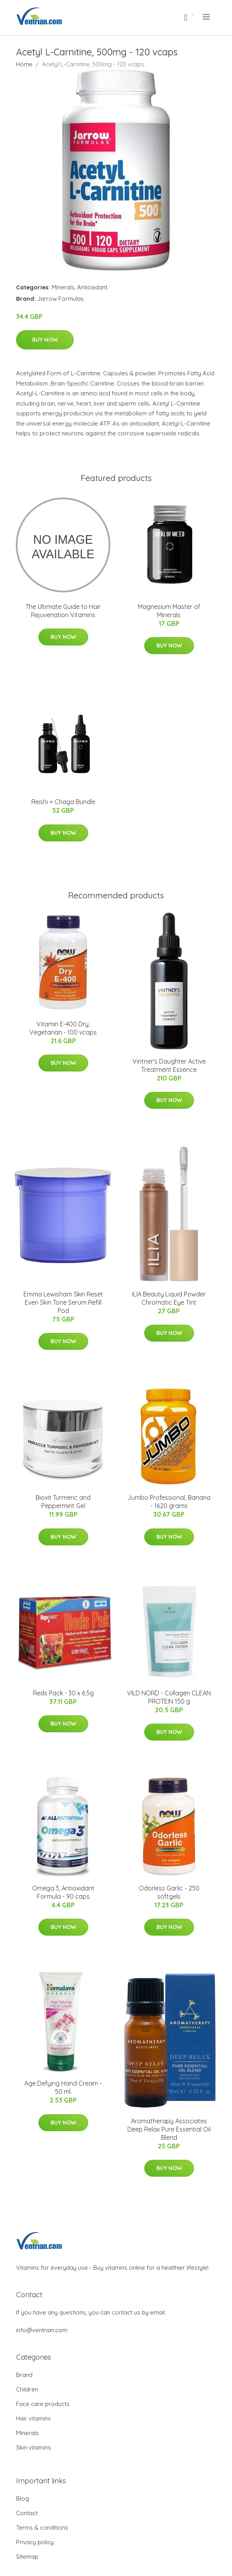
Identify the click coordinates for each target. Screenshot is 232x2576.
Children (27, 2389)
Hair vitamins (33, 2418)
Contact (27, 2513)
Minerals (63, 287)
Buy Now (45, 339)
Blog (22, 2498)
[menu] (207, 17)
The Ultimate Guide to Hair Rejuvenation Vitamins (63, 611)
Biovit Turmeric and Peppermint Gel (63, 1502)
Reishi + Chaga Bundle (63, 802)
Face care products (43, 2404)
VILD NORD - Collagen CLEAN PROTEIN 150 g (169, 1697)
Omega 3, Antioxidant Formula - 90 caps (63, 1892)
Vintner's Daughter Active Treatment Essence (169, 1065)
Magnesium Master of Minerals (169, 611)
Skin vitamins (33, 2447)
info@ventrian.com (41, 2330)
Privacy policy (35, 2542)
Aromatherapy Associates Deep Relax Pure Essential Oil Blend (168, 2129)
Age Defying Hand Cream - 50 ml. (63, 2087)
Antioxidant (92, 287)
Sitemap (27, 2556)
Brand (24, 2375)
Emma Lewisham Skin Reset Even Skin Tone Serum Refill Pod (63, 1302)
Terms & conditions (42, 2527)
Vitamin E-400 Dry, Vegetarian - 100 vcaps (63, 1028)
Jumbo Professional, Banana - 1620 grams (168, 1502)
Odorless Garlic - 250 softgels (169, 1892)
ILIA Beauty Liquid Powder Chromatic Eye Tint (169, 1298)
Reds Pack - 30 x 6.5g (63, 1693)
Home (24, 64)
